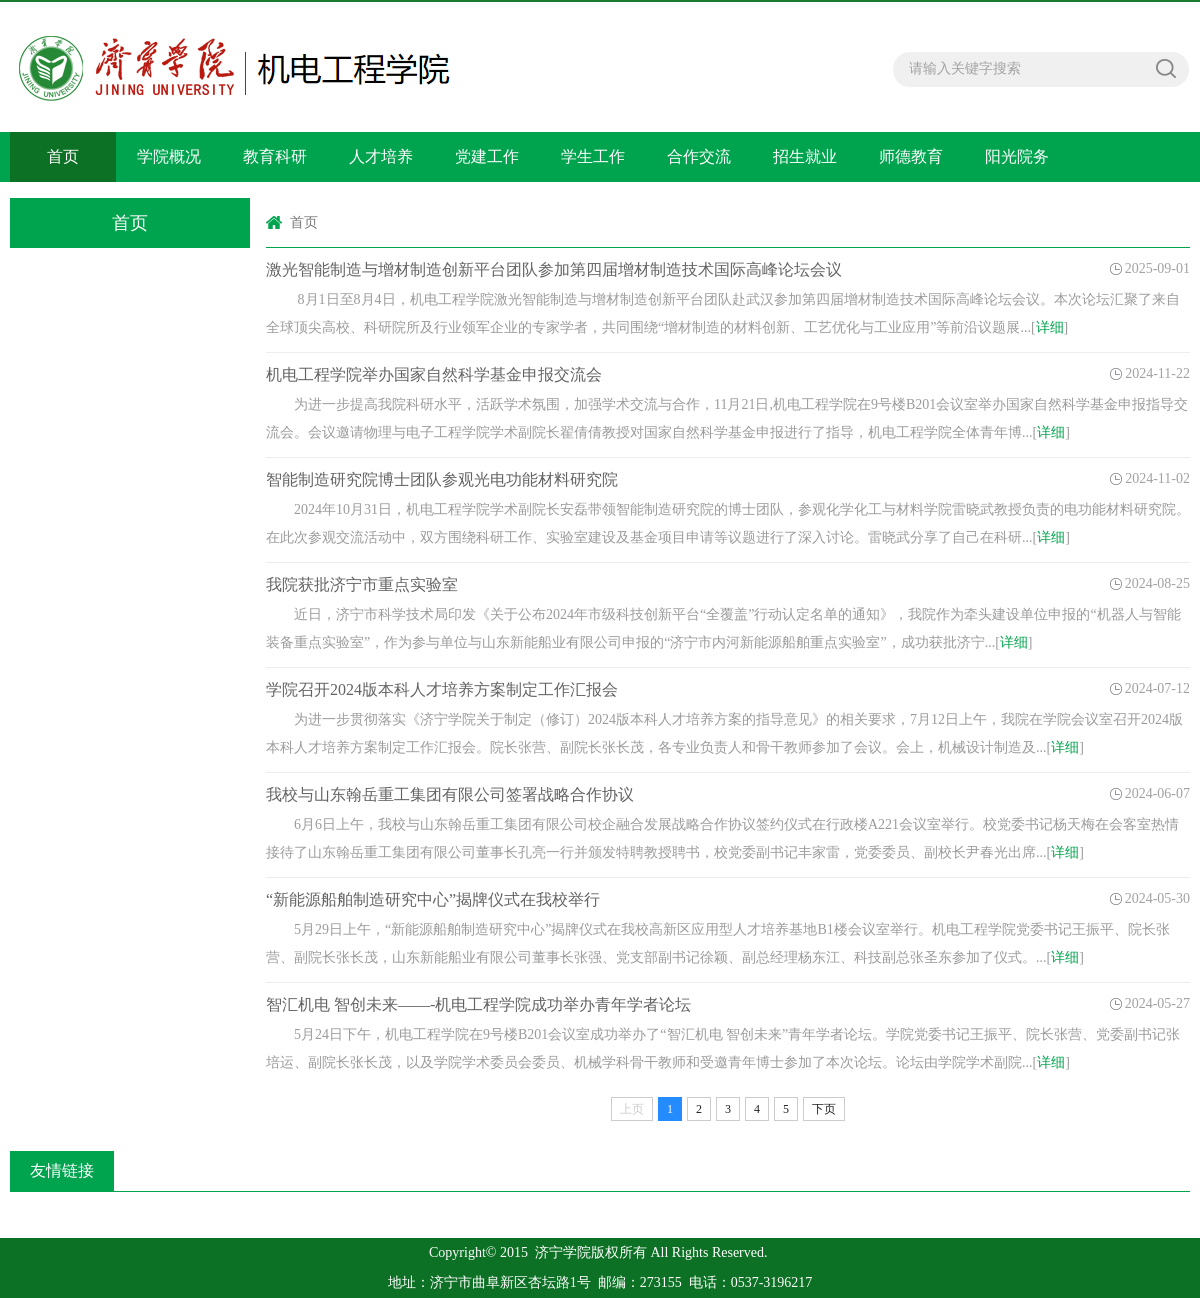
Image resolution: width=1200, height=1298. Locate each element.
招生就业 (805, 156)
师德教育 (911, 156)
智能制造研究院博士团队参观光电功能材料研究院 (442, 479)
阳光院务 (1017, 156)
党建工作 (487, 156)
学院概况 (169, 156)
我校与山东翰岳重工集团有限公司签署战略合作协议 (450, 794)
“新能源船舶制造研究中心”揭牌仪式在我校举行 (433, 899)
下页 (824, 1109)
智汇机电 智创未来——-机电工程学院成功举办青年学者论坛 (478, 1004)
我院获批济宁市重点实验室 (362, 584)
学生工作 (593, 156)
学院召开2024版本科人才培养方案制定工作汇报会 (442, 689)
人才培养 (381, 156)
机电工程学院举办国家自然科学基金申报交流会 (434, 374)
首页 (63, 156)
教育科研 (275, 156)
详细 (1050, 327)
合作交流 (699, 156)
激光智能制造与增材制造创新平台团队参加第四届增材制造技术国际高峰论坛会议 (554, 269)
